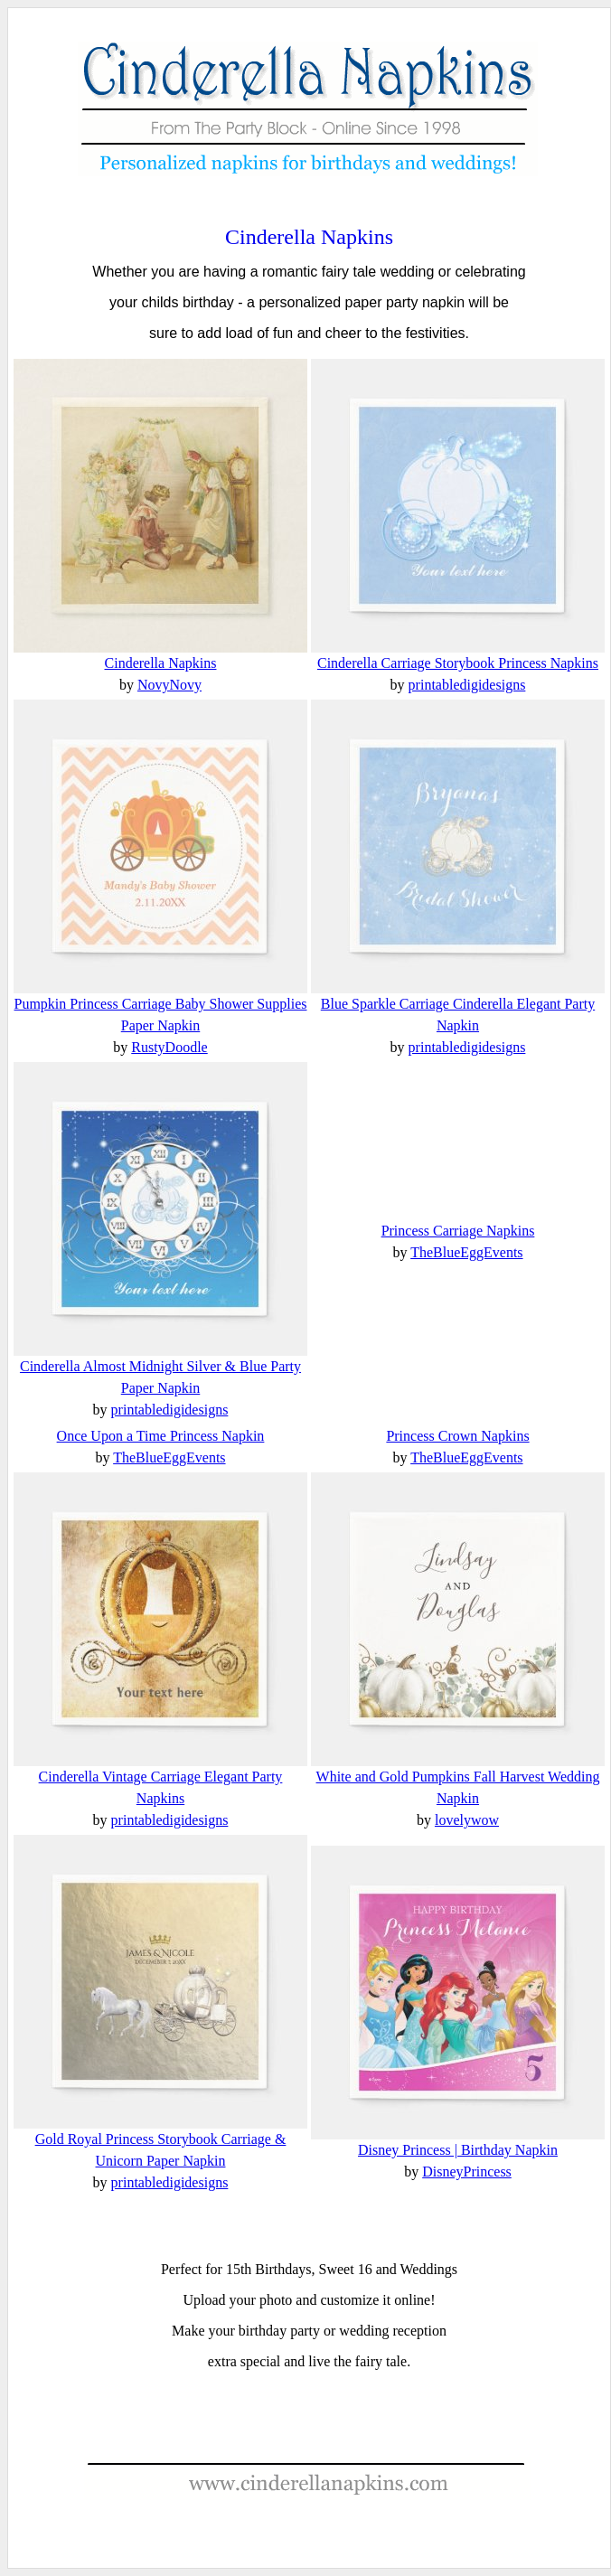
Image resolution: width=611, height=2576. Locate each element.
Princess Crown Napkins (457, 1435)
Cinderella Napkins (309, 237)
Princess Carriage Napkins (458, 1230)
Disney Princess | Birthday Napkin (458, 2150)
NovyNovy (169, 684)
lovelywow (467, 1820)
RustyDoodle (169, 1047)
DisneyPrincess (467, 2171)
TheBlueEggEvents (466, 1252)
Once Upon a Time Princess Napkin (161, 1435)
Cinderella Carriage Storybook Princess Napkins (457, 663)
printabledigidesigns (467, 684)
